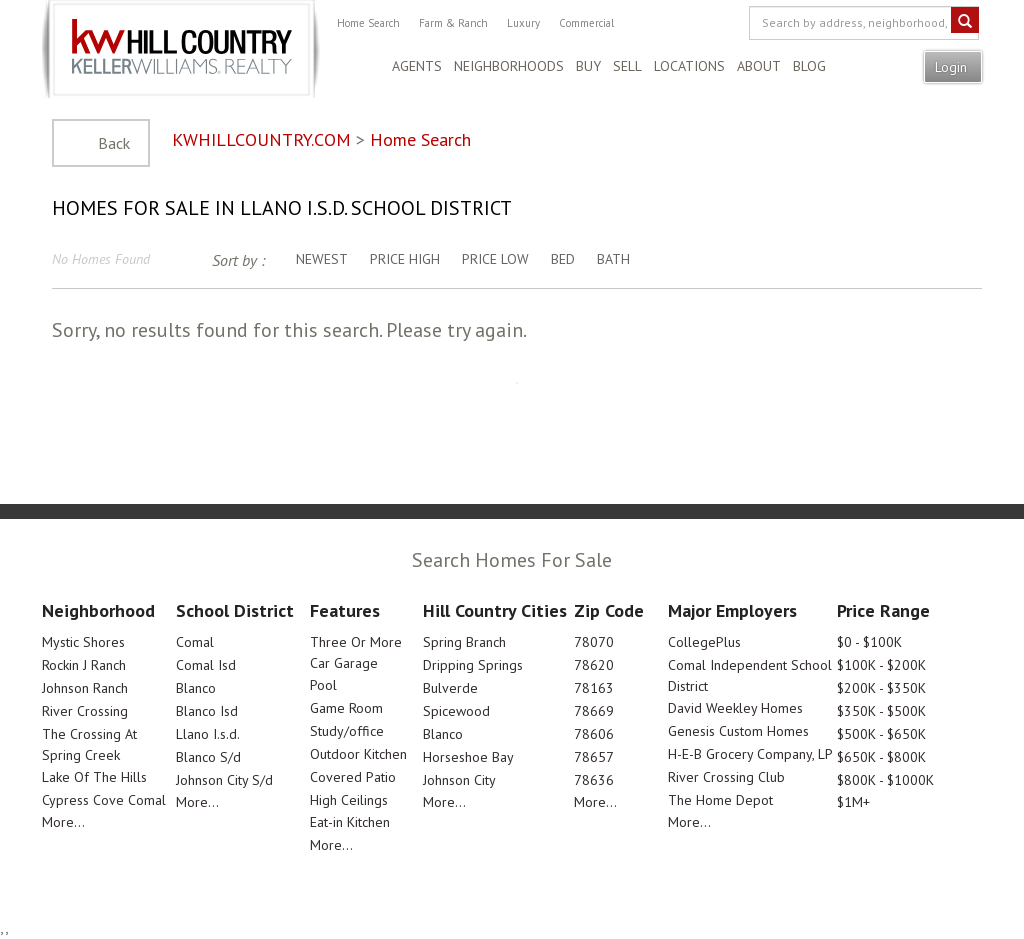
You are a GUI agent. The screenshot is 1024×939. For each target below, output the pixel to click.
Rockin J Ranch (84, 665)
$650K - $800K (881, 757)
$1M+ (853, 802)
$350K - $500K (881, 711)
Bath (613, 259)
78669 (594, 711)
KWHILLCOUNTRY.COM (261, 139)
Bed (563, 259)
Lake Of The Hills (94, 777)
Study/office (347, 731)
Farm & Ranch (453, 23)
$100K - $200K (881, 665)
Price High (405, 259)
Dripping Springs (473, 665)
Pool (323, 685)
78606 (594, 734)
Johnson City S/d (224, 780)
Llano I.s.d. (208, 734)
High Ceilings (349, 800)
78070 (594, 642)
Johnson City (459, 780)
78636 (594, 780)
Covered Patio (353, 777)
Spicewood (456, 711)
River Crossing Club (726, 777)
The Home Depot (720, 800)
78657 (594, 757)
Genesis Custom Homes (738, 731)
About (759, 66)
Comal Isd (206, 665)
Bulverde (450, 688)
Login (953, 67)
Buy (588, 66)
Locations (689, 66)
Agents (417, 66)
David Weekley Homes (735, 708)
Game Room (346, 708)
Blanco (196, 688)
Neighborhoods (509, 66)
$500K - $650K (881, 734)
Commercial (586, 23)
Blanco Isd (207, 711)
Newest (322, 259)
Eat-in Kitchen (350, 822)
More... (63, 822)
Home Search (368, 23)
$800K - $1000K (885, 780)
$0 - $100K (869, 642)
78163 (594, 688)
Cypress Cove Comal (104, 800)
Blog (809, 66)
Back (114, 143)
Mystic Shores (83, 642)
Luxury (523, 23)
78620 (594, 665)
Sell (627, 66)
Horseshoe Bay (468, 757)
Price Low (495, 259)
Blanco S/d (208, 757)
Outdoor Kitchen (358, 754)
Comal (195, 642)
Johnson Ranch (85, 688)
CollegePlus (704, 642)
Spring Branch (464, 642)
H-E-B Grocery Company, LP (750, 754)
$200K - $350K (881, 688)
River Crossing (85, 711)
